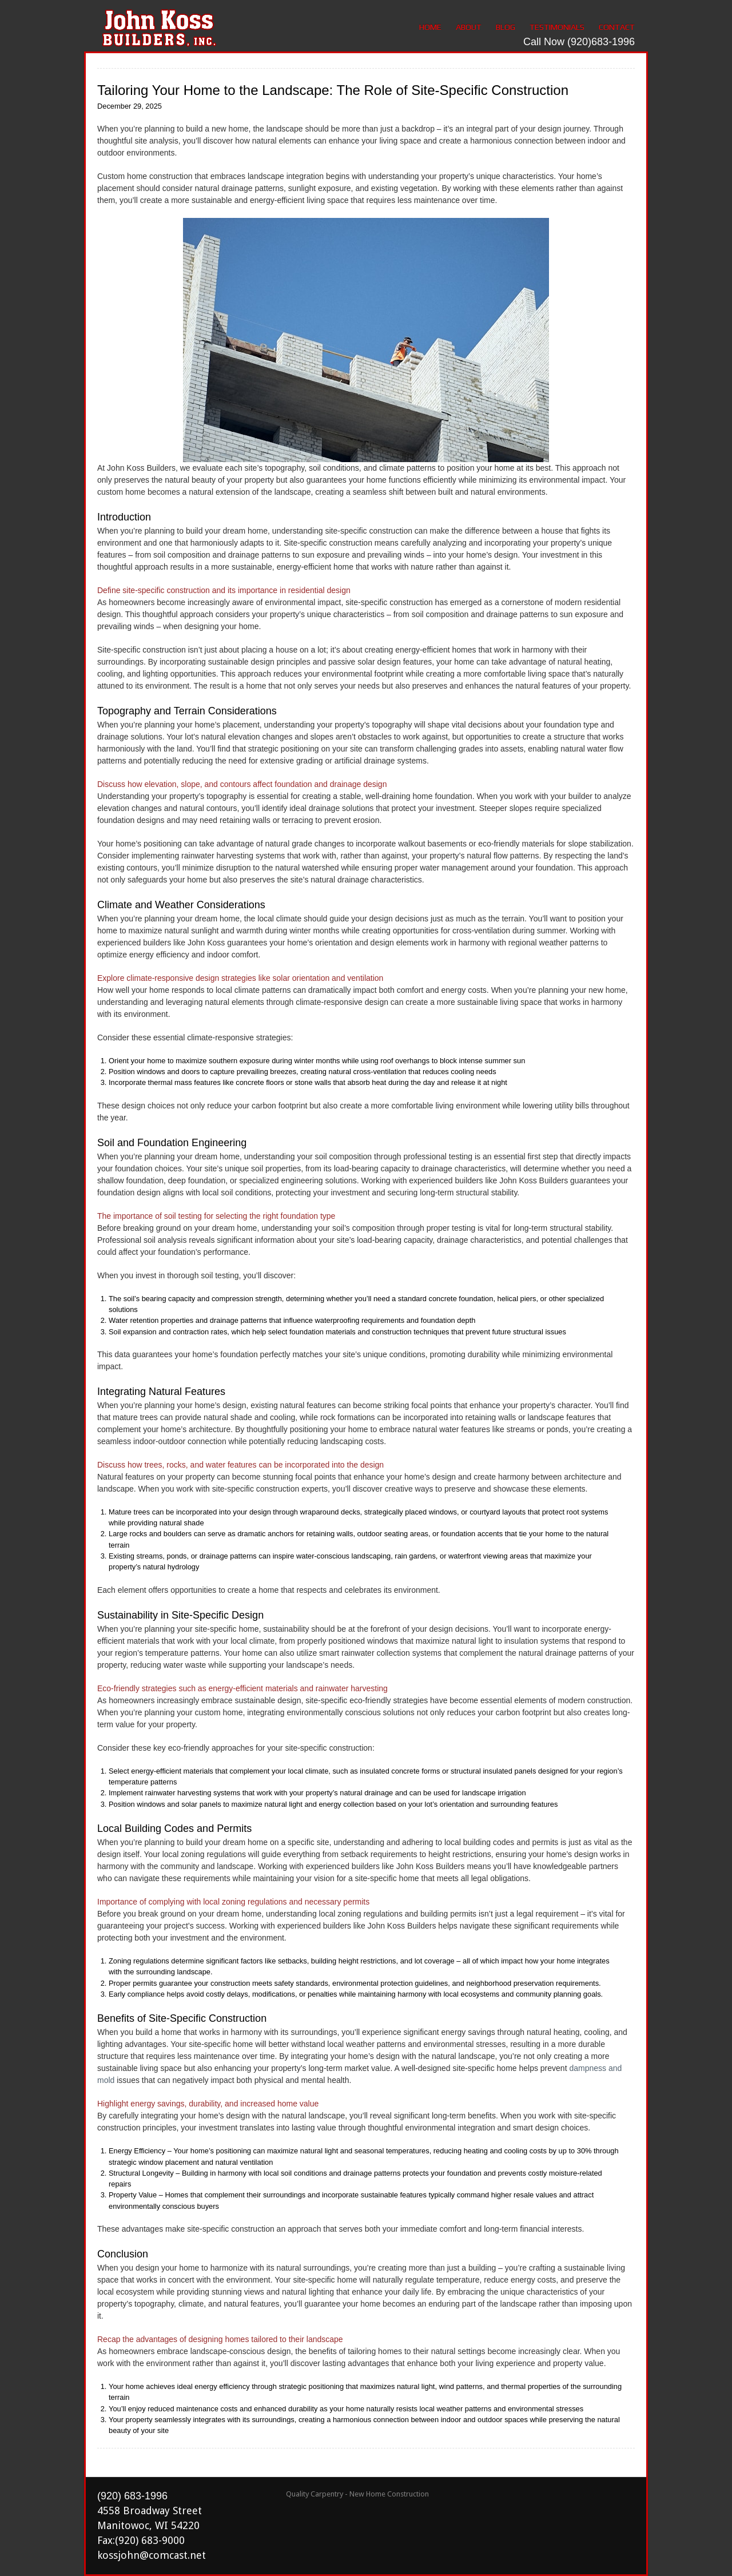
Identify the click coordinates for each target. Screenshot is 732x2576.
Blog (505, 27)
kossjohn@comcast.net (151, 2555)
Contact (617, 27)
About (469, 27)
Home (430, 27)
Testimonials (557, 27)
